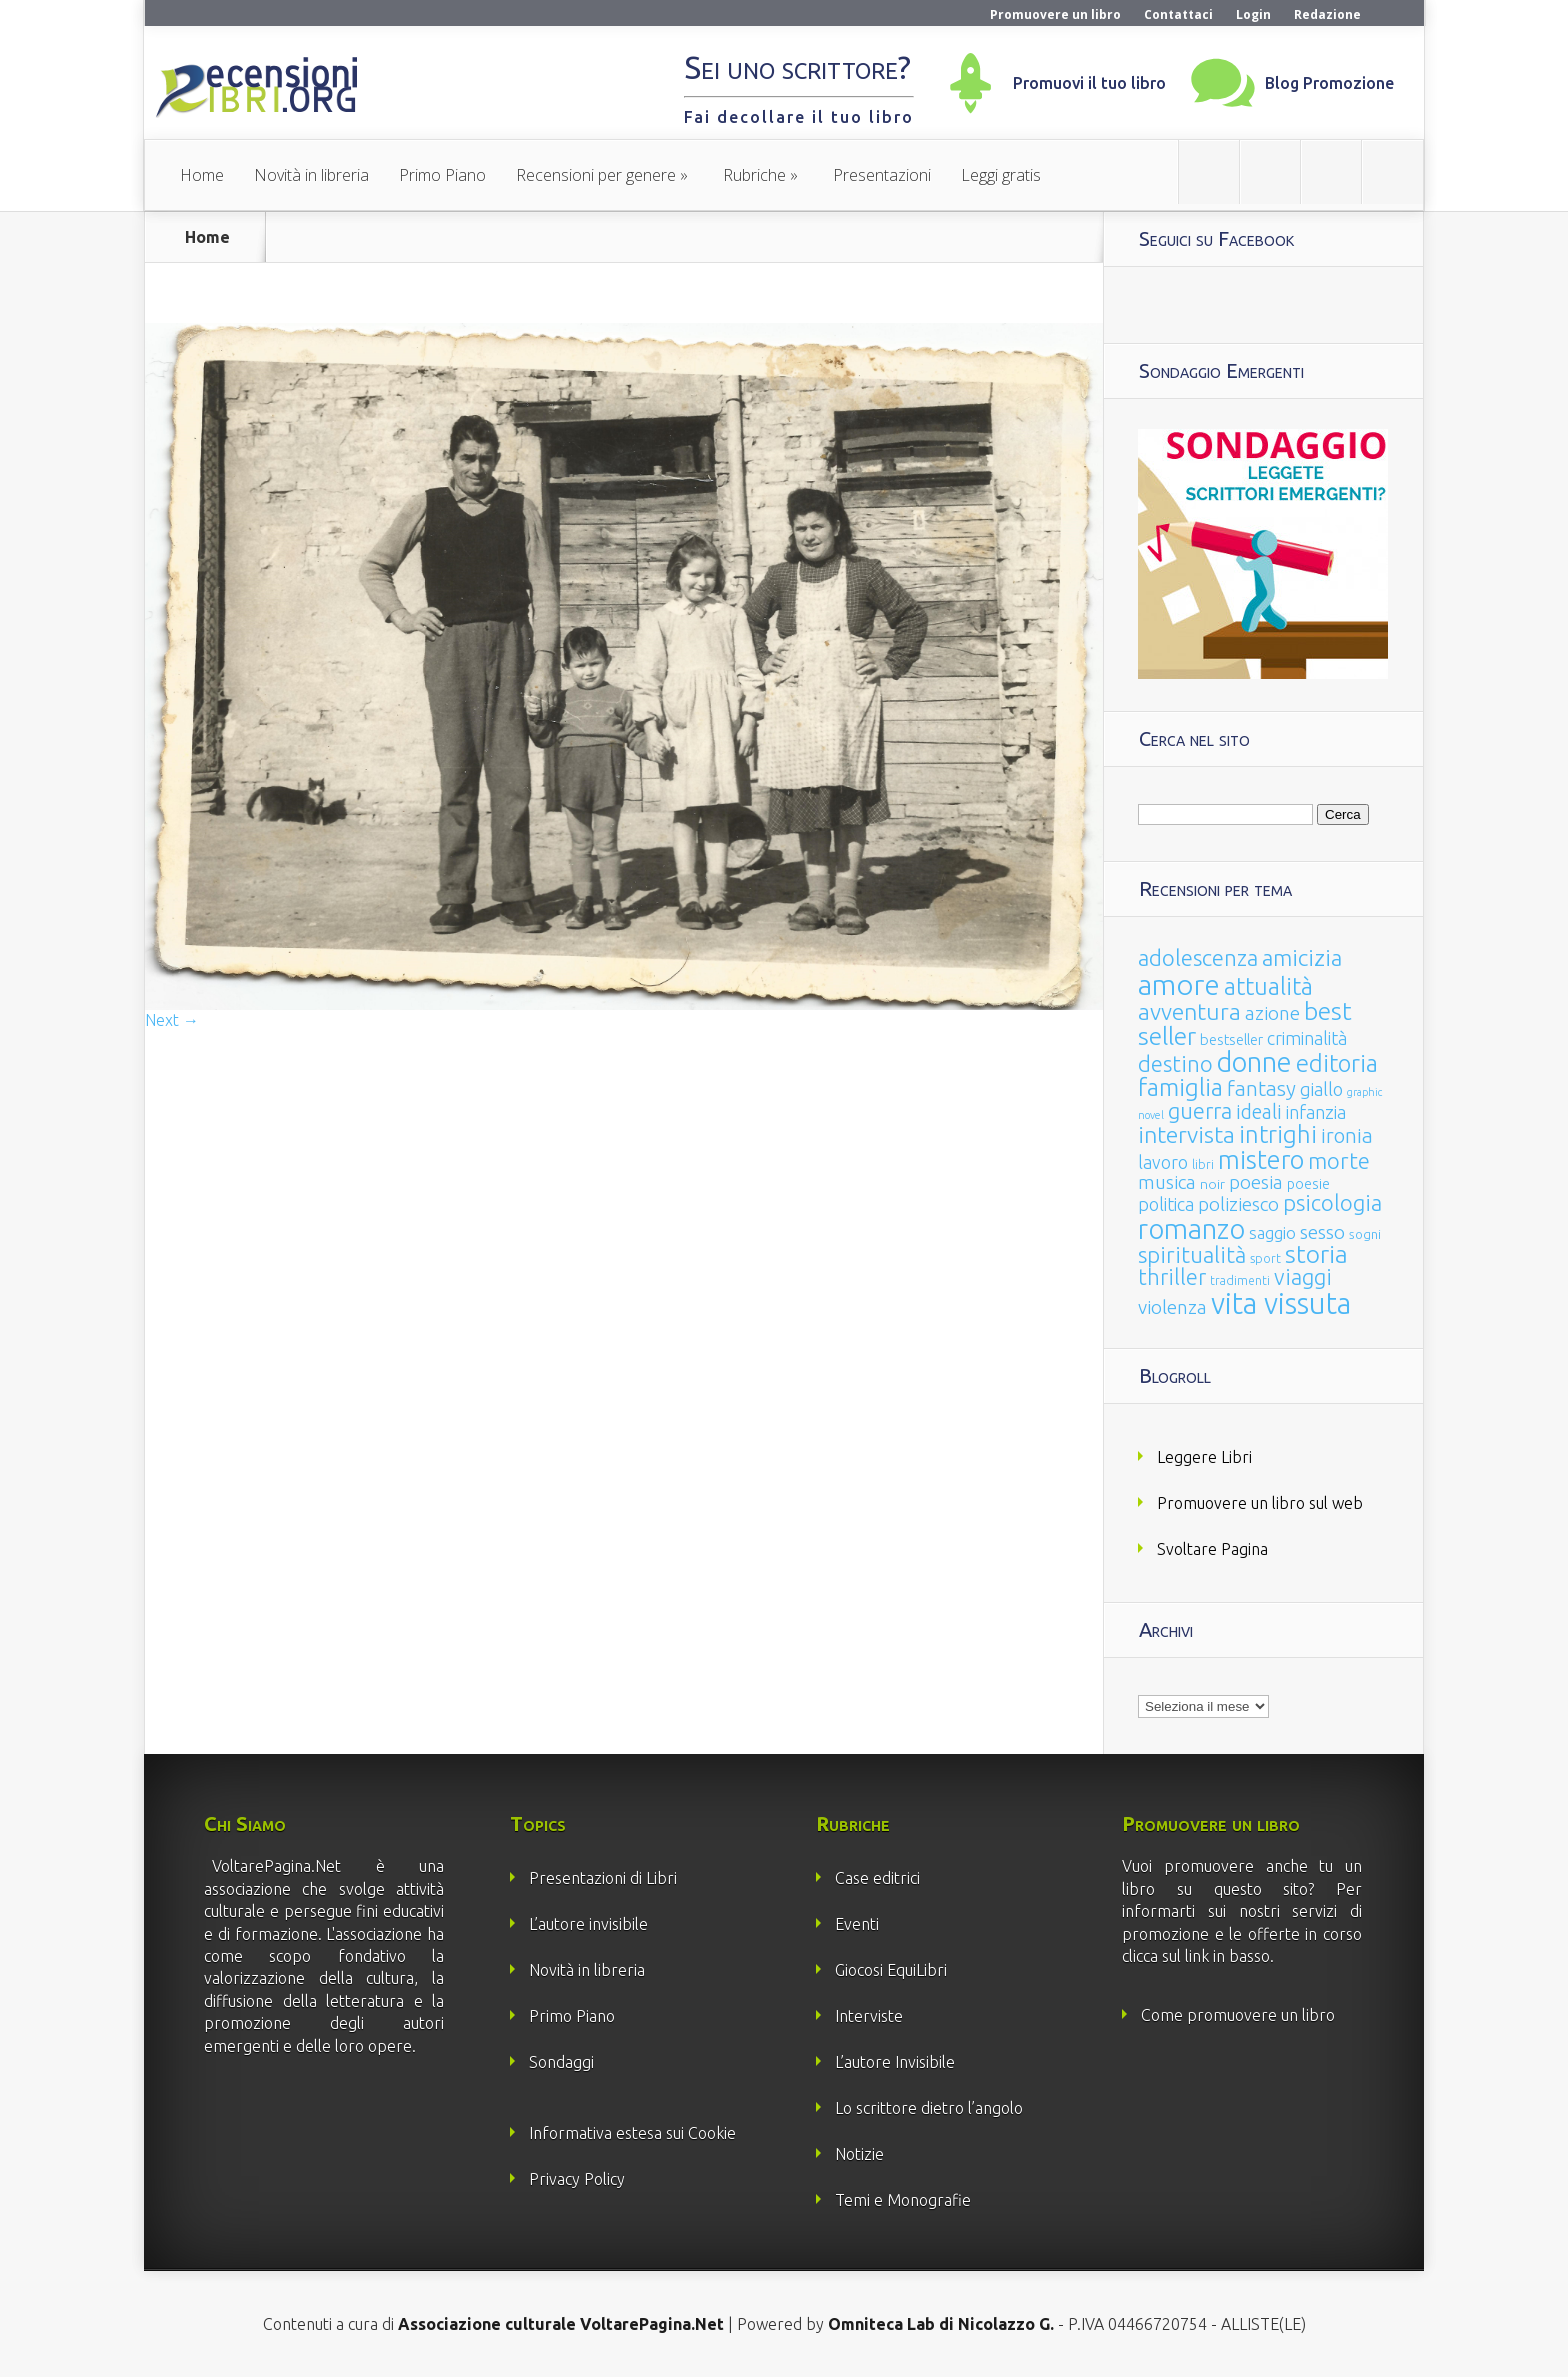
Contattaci (1178, 14)
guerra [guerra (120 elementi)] (1200, 1110)
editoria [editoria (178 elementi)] (1337, 1063)
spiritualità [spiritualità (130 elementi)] (1192, 1254)
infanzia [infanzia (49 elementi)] (1316, 1112)
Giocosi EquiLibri (891, 1970)
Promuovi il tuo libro (1089, 83)
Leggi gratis (1001, 175)
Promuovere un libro (1055, 14)
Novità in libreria (311, 175)
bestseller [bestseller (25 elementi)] (1231, 1039)
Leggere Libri (1204, 1457)
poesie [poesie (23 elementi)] (1308, 1184)
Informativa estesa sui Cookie (632, 2133)
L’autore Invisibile (895, 2062)
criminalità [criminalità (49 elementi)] (1307, 1038)
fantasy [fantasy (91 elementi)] (1261, 1088)
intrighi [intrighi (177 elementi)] (1278, 1134)
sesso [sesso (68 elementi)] (1322, 1232)
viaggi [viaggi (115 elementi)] (1303, 1277)
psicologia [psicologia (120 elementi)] (1332, 1202)
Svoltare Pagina (1212, 1549)
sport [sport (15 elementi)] (1265, 1258)
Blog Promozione (1329, 83)
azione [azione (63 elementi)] (1272, 1013)
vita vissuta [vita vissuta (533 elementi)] (1281, 1303)
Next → (172, 1020)
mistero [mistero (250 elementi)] (1261, 1159)
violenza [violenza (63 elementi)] (1172, 1307)
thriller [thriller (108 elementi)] (1172, 1277)
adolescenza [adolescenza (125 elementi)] (1198, 957)
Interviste (869, 2016)
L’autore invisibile (588, 1924)
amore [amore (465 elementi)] (1179, 984)
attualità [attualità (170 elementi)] (1268, 986)
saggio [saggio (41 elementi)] (1272, 1232)
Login (1253, 14)
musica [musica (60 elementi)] (1167, 1182)
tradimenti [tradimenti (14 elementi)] (1240, 1280)
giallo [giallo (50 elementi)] (1321, 1089)
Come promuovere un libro (1238, 2015)
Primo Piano (442, 175)
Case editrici (877, 1878)
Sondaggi (561, 2062)
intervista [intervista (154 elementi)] (1186, 1134)
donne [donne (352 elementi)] (1254, 1062)
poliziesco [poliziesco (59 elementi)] (1238, 1204)
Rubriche (754, 175)
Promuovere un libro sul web (1260, 1503)
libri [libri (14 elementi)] (1203, 1164)
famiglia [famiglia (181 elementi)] (1180, 1087)
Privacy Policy (577, 2179)
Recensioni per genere (596, 175)
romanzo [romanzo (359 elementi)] (1191, 1228)
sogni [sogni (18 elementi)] (1365, 1234)
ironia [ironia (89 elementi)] (1347, 1135)
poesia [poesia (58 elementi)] (1256, 1182)
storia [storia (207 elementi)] (1316, 1254)
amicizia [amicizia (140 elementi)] (1302, 957)
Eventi (857, 1924)
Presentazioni (882, 175)
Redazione (1327, 14)
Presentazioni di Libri (603, 1878)
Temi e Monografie (903, 2200)
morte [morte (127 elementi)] (1339, 1160)
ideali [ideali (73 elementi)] (1259, 1112)
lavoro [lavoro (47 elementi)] (1163, 1162)
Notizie (859, 2154)
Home (202, 175)
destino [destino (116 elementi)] (1175, 1063)
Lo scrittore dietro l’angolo (929, 2108)
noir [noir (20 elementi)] (1212, 1184)
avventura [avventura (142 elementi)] (1189, 1011)
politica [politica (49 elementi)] (1166, 1204)
